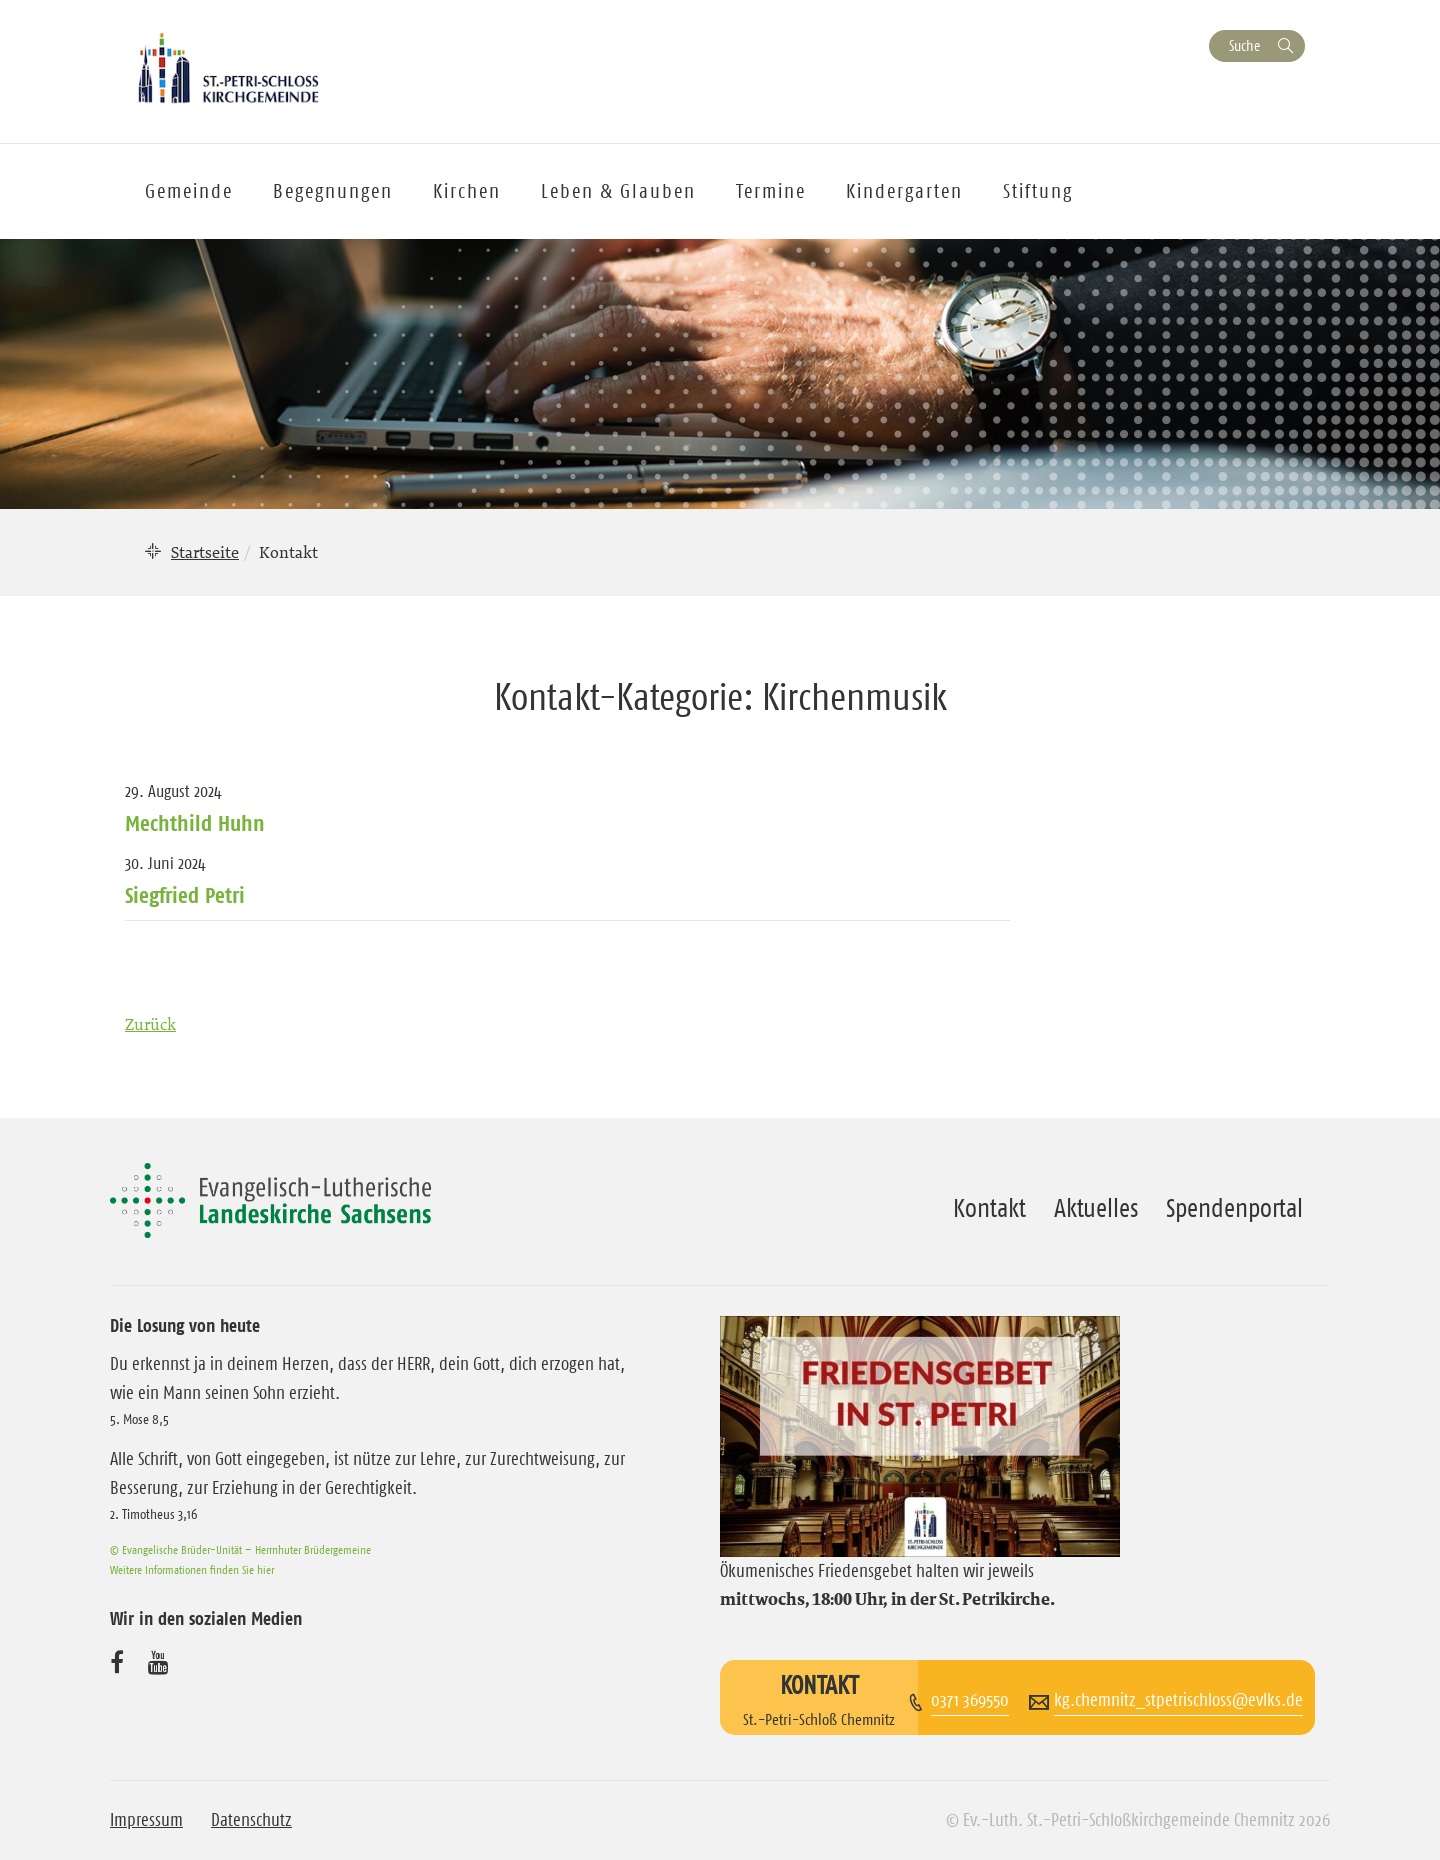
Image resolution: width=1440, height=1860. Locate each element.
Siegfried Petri (185, 895)
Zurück (150, 1024)
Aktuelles (1096, 1208)
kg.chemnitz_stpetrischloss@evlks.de (1178, 1700)
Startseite (205, 552)
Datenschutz (251, 1820)
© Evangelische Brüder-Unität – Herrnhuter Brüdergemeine (240, 1549)
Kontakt (989, 1208)
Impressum (146, 1820)
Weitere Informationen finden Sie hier (192, 1569)
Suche (1244, 45)
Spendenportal (1234, 1208)
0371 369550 (970, 1700)
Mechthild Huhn (195, 823)
